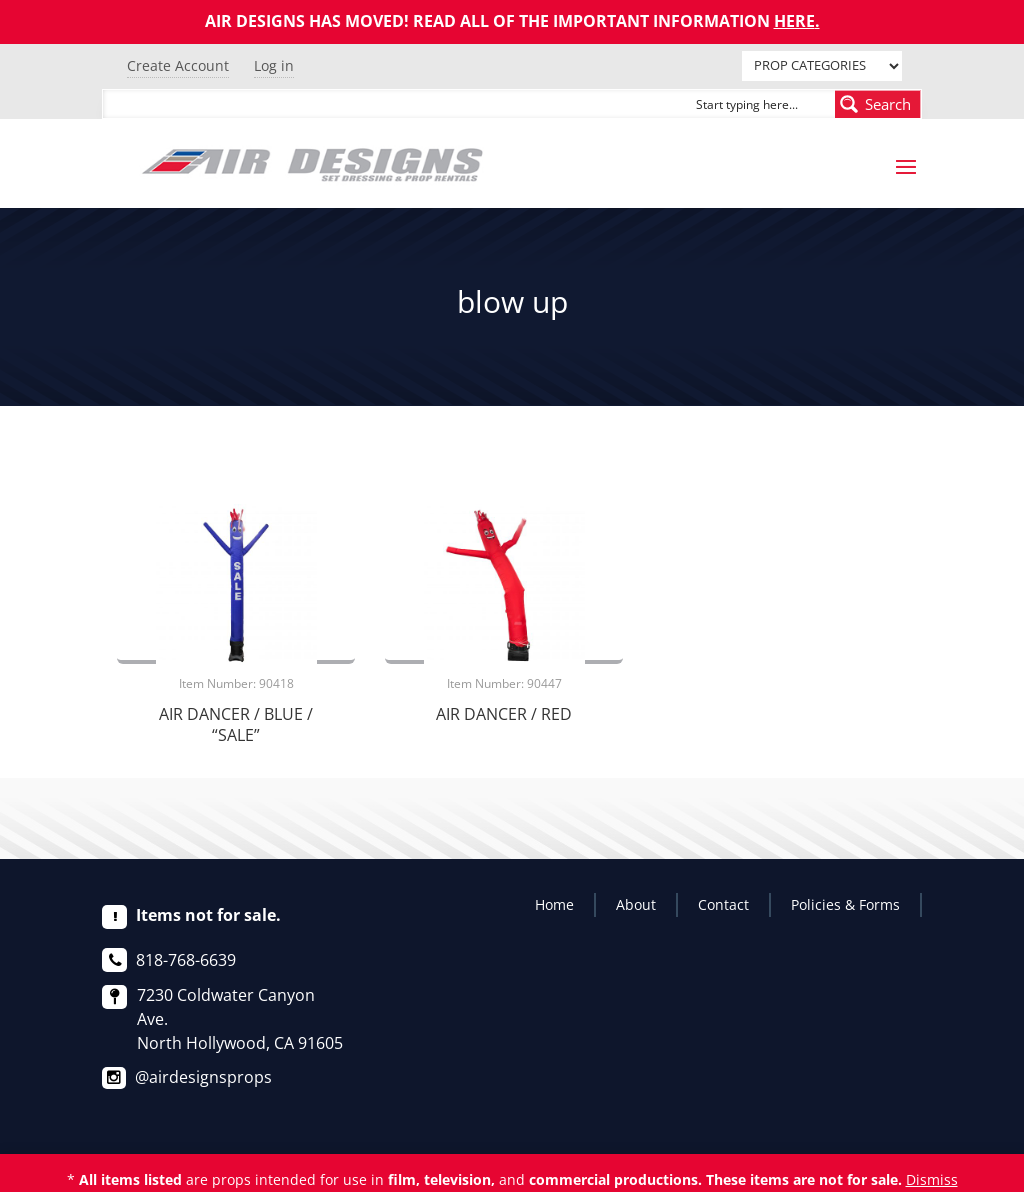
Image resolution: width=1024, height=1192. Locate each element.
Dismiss (932, 1179)
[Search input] (761, 104)
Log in (274, 65)
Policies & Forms (845, 904)
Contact (723, 904)
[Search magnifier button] (878, 104)
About (636, 904)
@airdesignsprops (203, 1077)
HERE (794, 21)
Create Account (178, 65)
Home (554, 904)
